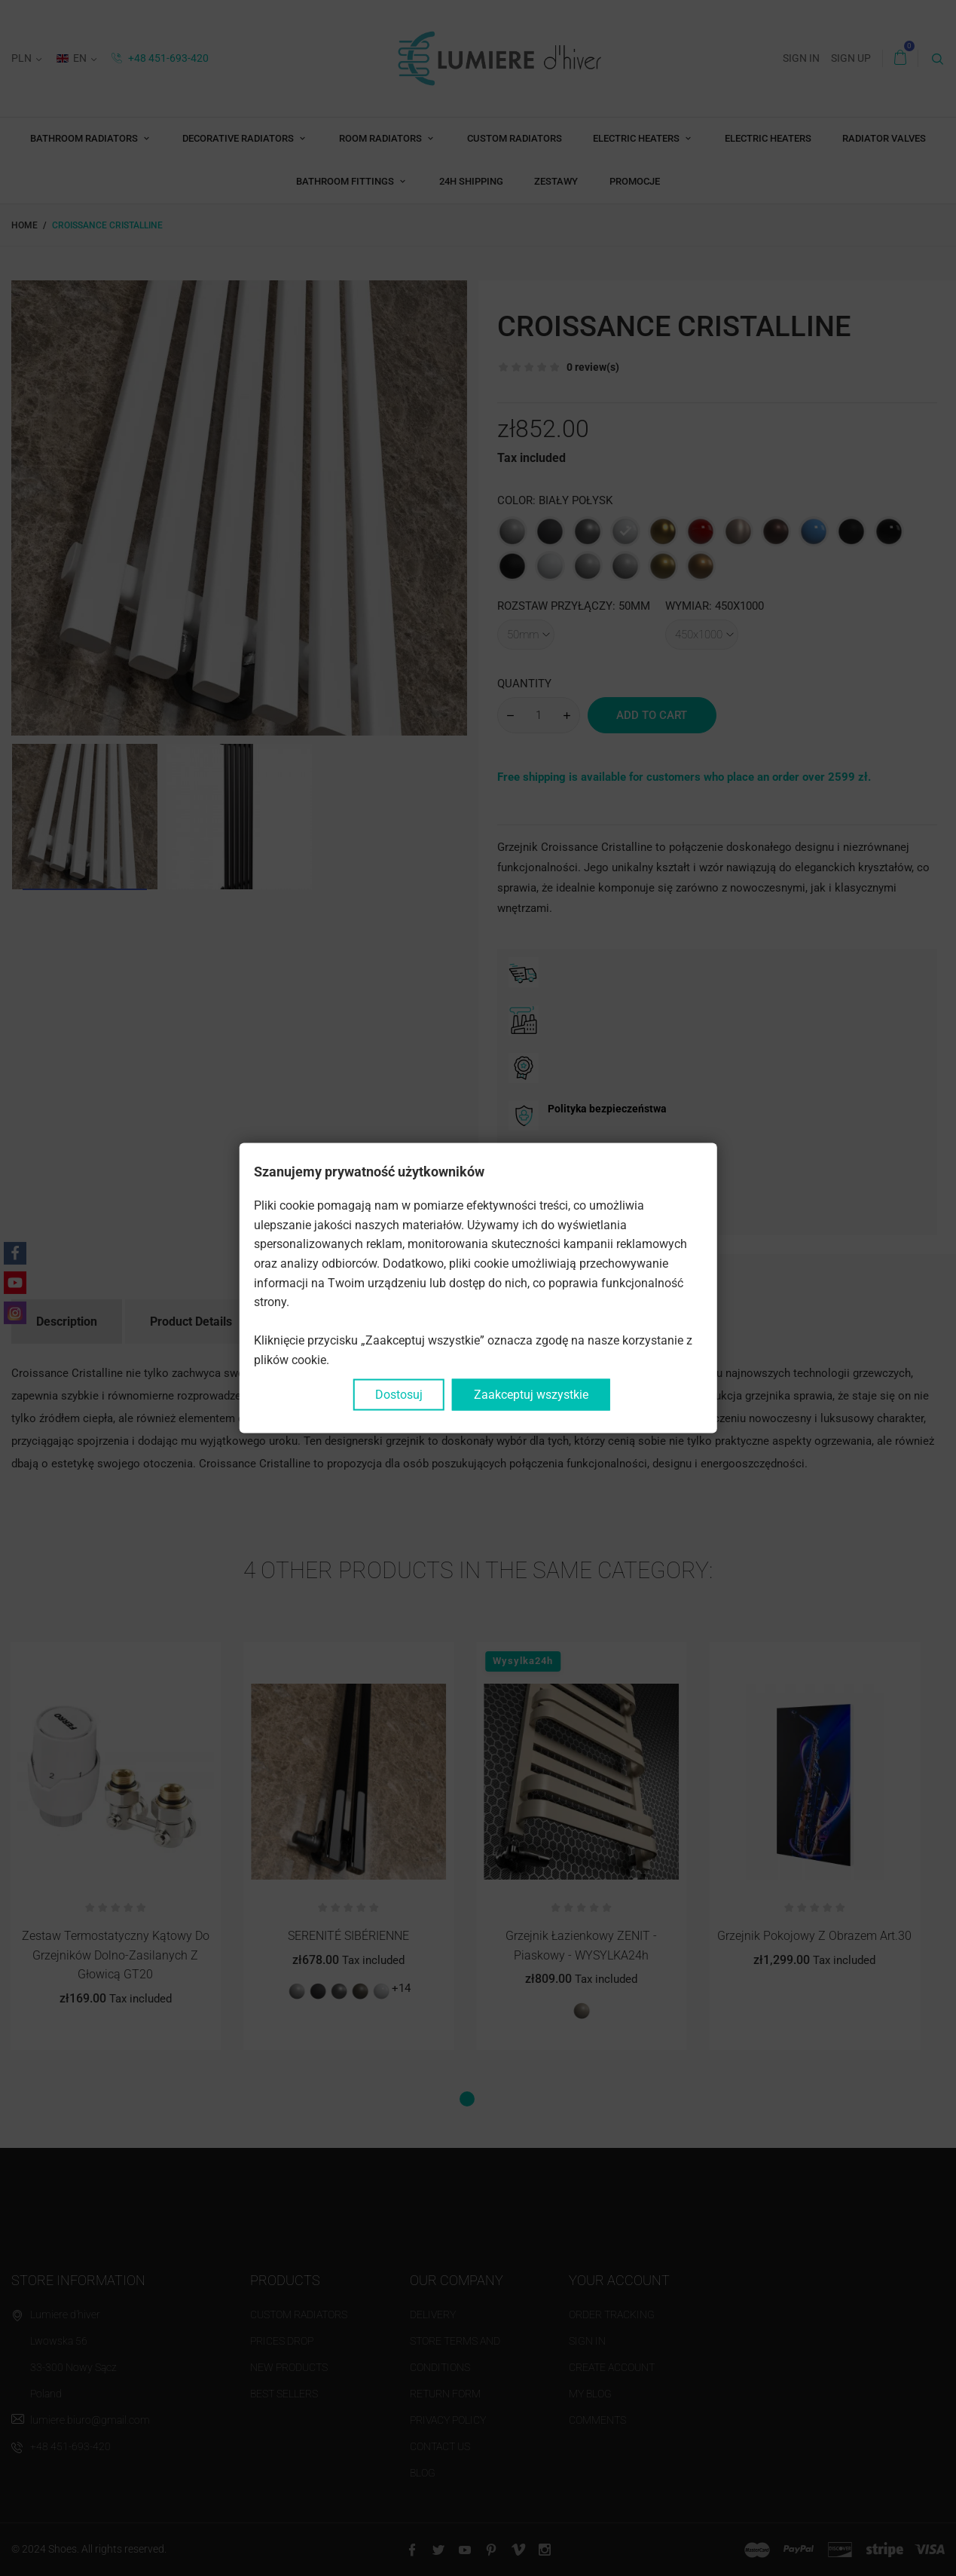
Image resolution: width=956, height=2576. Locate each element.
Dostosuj (399, 1394)
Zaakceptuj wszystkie (531, 1394)
